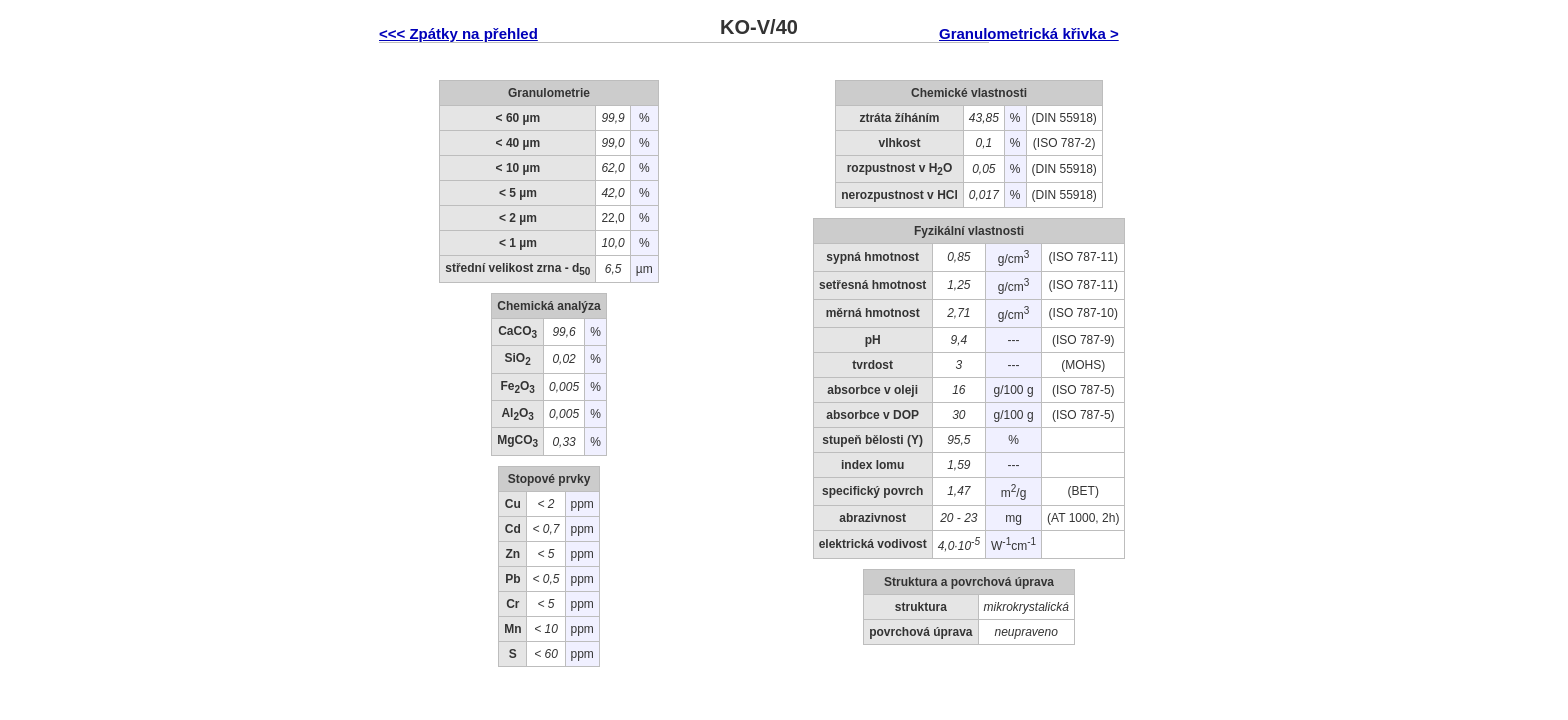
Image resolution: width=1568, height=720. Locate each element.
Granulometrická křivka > (1029, 33)
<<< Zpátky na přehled (458, 33)
